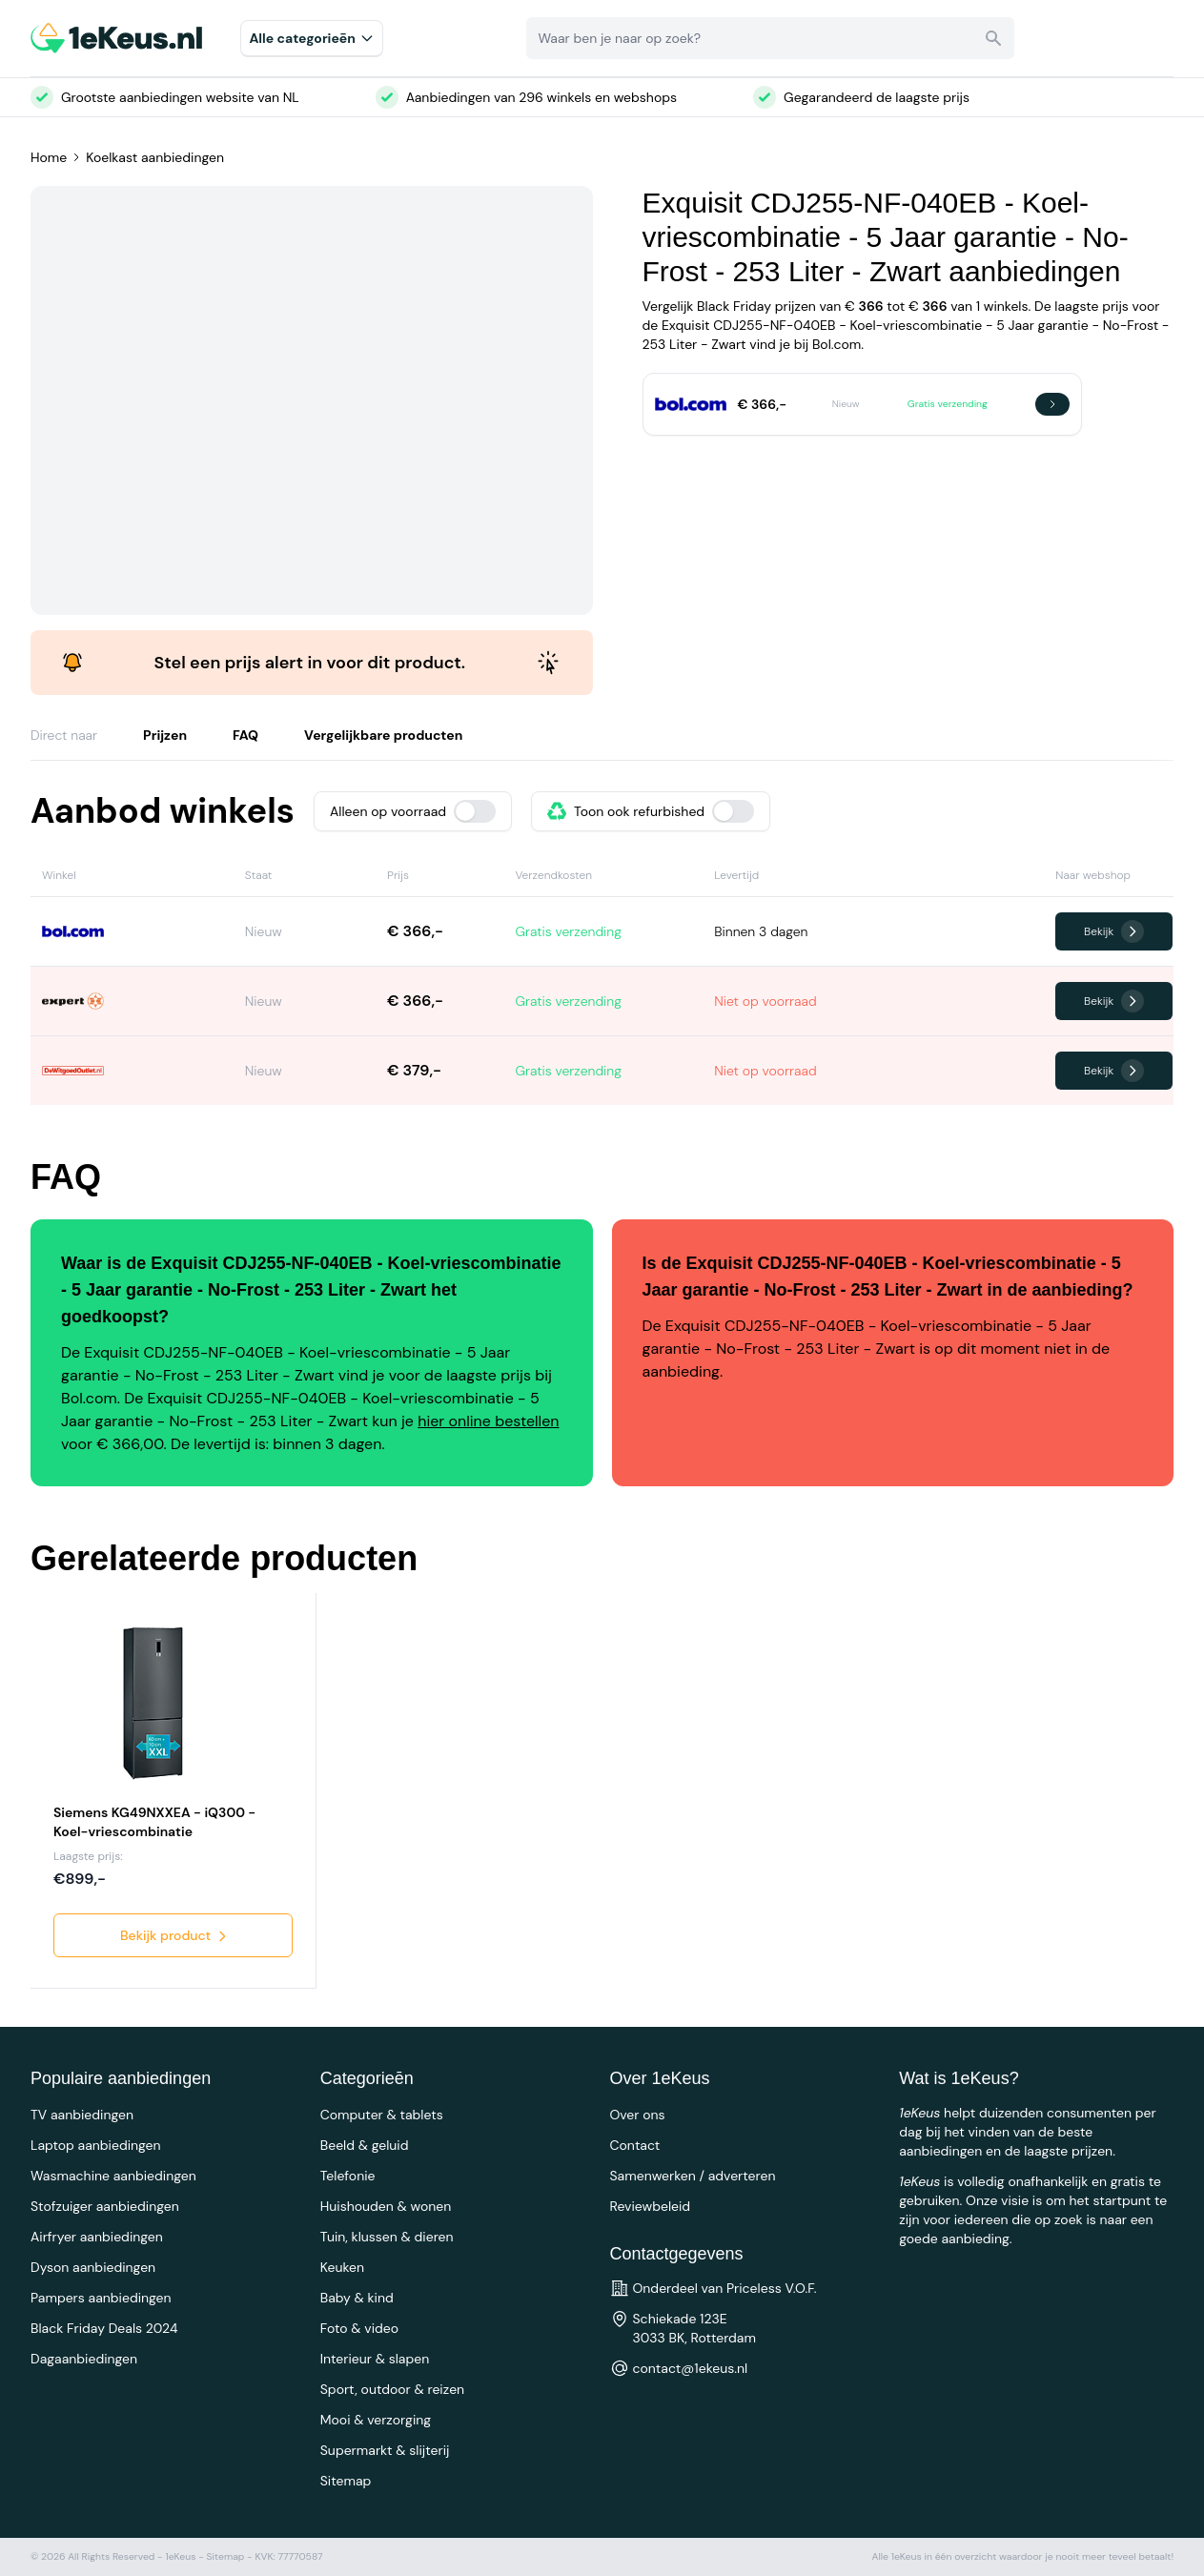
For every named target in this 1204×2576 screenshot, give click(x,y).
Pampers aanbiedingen (101, 2297)
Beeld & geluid (364, 2145)
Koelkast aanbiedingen (155, 157)
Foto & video (359, 2328)
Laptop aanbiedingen (96, 2145)
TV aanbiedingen (82, 2114)
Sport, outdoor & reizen (392, 2389)
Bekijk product (175, 1935)
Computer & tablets (381, 2114)
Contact (635, 2145)
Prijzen (165, 735)
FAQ (245, 735)
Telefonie (348, 2175)
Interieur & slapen (375, 2358)
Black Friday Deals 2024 (104, 2328)
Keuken (342, 2267)
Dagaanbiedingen (84, 2358)
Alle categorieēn (312, 38)
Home (49, 157)
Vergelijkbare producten (383, 735)
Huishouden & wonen (386, 2206)
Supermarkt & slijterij (385, 2450)
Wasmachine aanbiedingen (113, 2175)
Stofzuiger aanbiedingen (105, 2206)
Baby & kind (357, 2297)
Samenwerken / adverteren (693, 2175)
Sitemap (346, 2480)
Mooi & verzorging (375, 2419)
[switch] (475, 811)
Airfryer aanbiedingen (97, 2236)
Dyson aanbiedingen (93, 2267)
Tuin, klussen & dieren (387, 2236)
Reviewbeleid (650, 2206)
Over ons (637, 2114)
